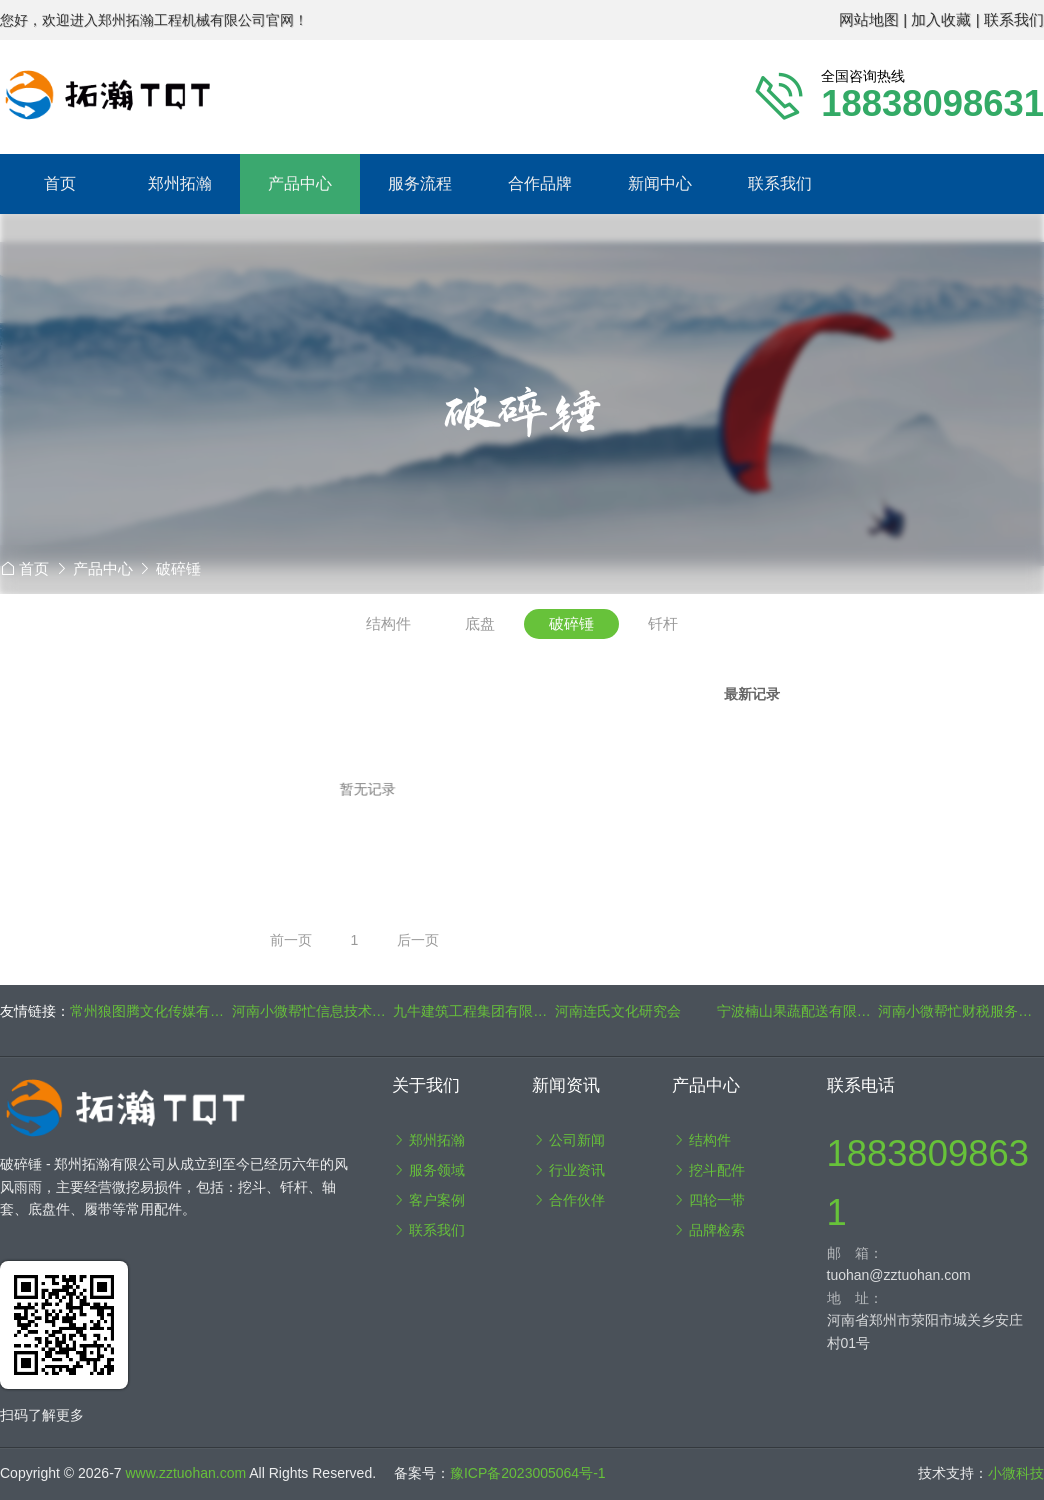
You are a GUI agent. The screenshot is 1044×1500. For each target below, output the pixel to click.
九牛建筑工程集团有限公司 (474, 1011)
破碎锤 (178, 568)
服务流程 (420, 183)
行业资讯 (569, 1170)
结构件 (388, 623)
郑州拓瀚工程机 (368, 95)
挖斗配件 (709, 1170)
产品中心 (103, 568)
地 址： (855, 1298)
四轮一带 (709, 1200)
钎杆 (663, 623)
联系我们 (780, 183)
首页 (60, 183)
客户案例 (429, 1200)
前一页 (291, 940)
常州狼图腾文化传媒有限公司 (151, 1011)
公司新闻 (569, 1140)
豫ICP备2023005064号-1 (528, 1473)
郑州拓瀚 (429, 1140)
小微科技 (1016, 1473)
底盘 (480, 623)
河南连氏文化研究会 (618, 1011)
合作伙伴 (569, 1200)
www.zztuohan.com (188, 1473)
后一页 (418, 940)
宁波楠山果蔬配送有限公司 (798, 1011)
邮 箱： (855, 1253)
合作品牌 (540, 183)
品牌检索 (709, 1230)
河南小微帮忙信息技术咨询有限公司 (313, 1011)
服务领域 (429, 1170)
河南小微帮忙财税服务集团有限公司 (959, 1011)
